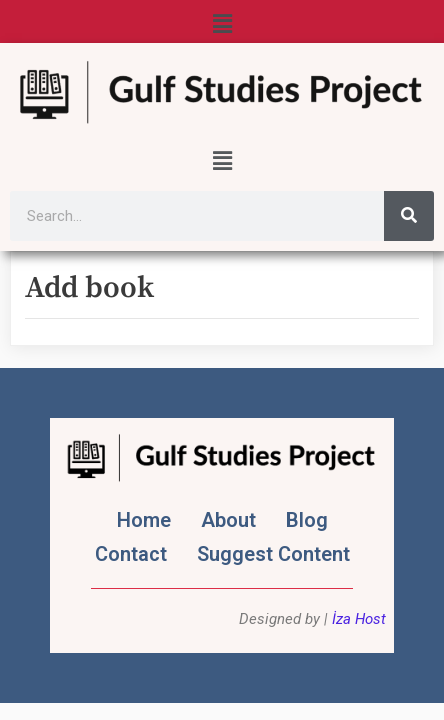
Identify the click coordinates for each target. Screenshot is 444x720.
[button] (222, 23)
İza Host (359, 619)
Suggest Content (273, 554)
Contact (131, 554)
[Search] (409, 216)
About (228, 520)
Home (144, 520)
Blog (307, 520)
